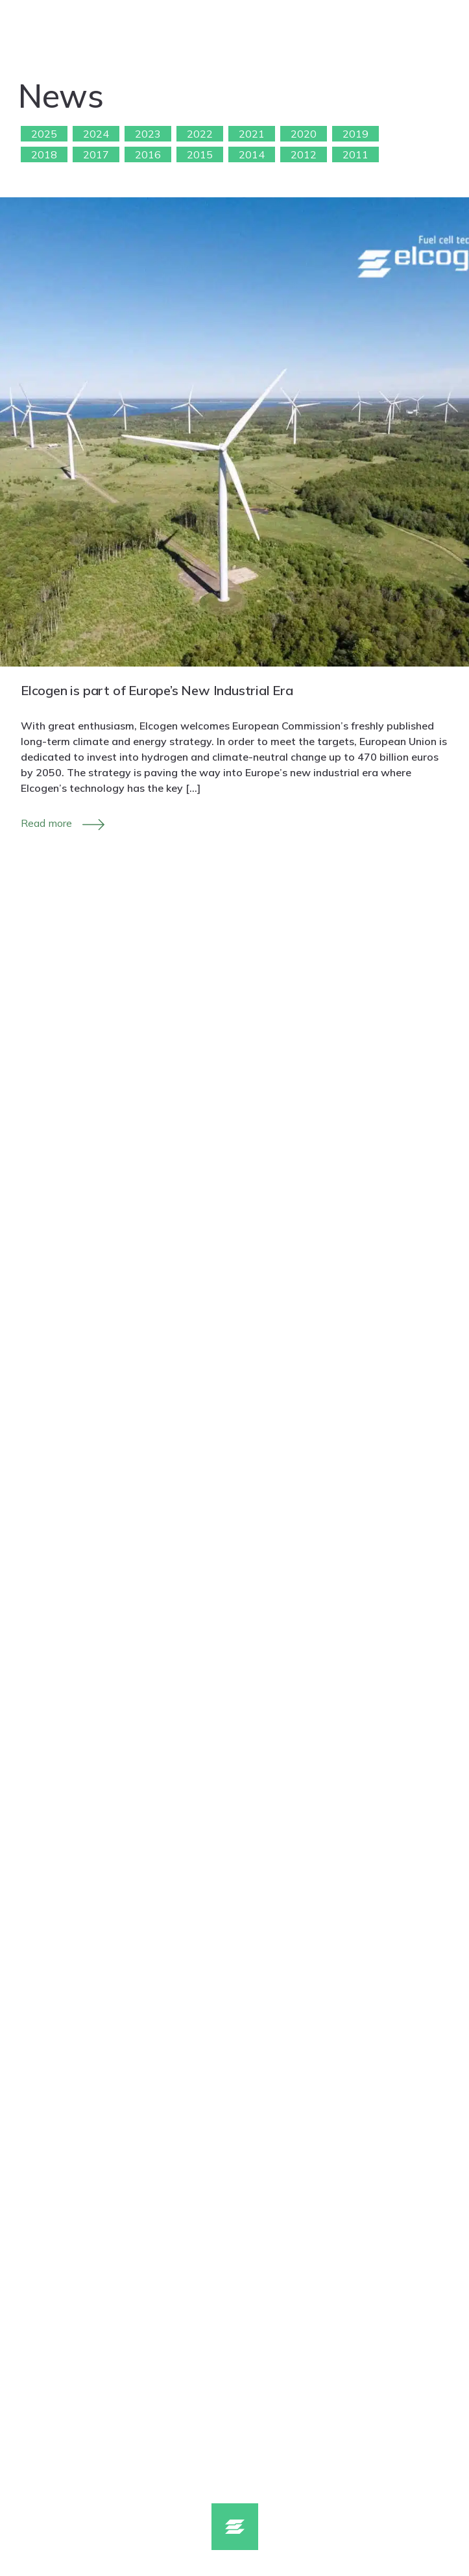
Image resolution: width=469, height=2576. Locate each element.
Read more (46, 822)
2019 (355, 133)
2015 (200, 154)
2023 (148, 133)
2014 (252, 154)
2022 (200, 133)
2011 (355, 154)
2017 (96, 154)
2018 (44, 154)
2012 (304, 154)
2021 (252, 133)
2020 (304, 133)
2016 (148, 154)
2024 (96, 133)
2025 (44, 133)
